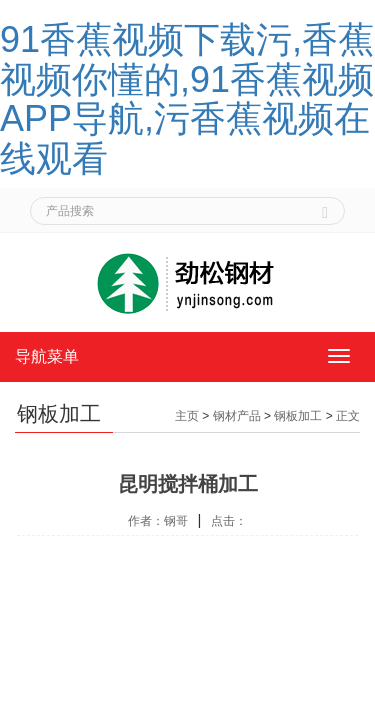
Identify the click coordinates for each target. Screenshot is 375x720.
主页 (187, 416)
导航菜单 (47, 356)
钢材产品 (237, 416)
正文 (348, 416)
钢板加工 (298, 416)
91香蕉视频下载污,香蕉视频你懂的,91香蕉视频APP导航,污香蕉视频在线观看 (187, 99)
